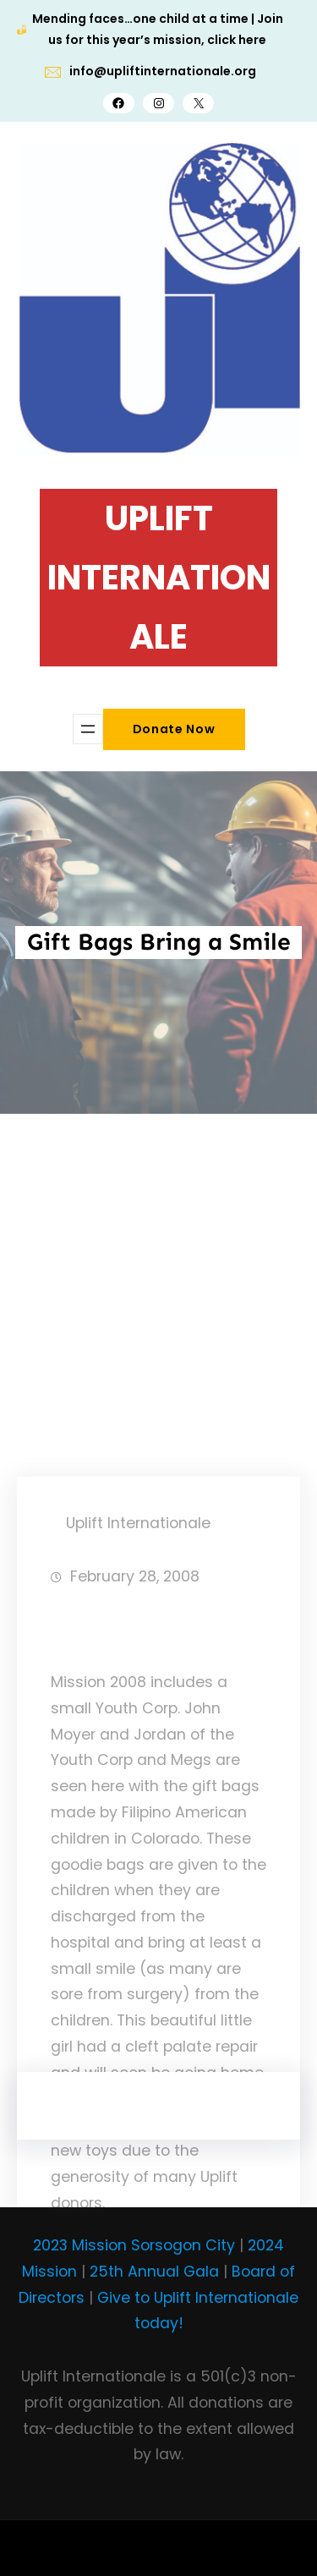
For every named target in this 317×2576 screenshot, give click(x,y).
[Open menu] (88, 729)
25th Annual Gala (154, 2271)
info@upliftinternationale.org (162, 71)
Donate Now (174, 729)
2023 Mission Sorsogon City (134, 2245)
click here (236, 39)
